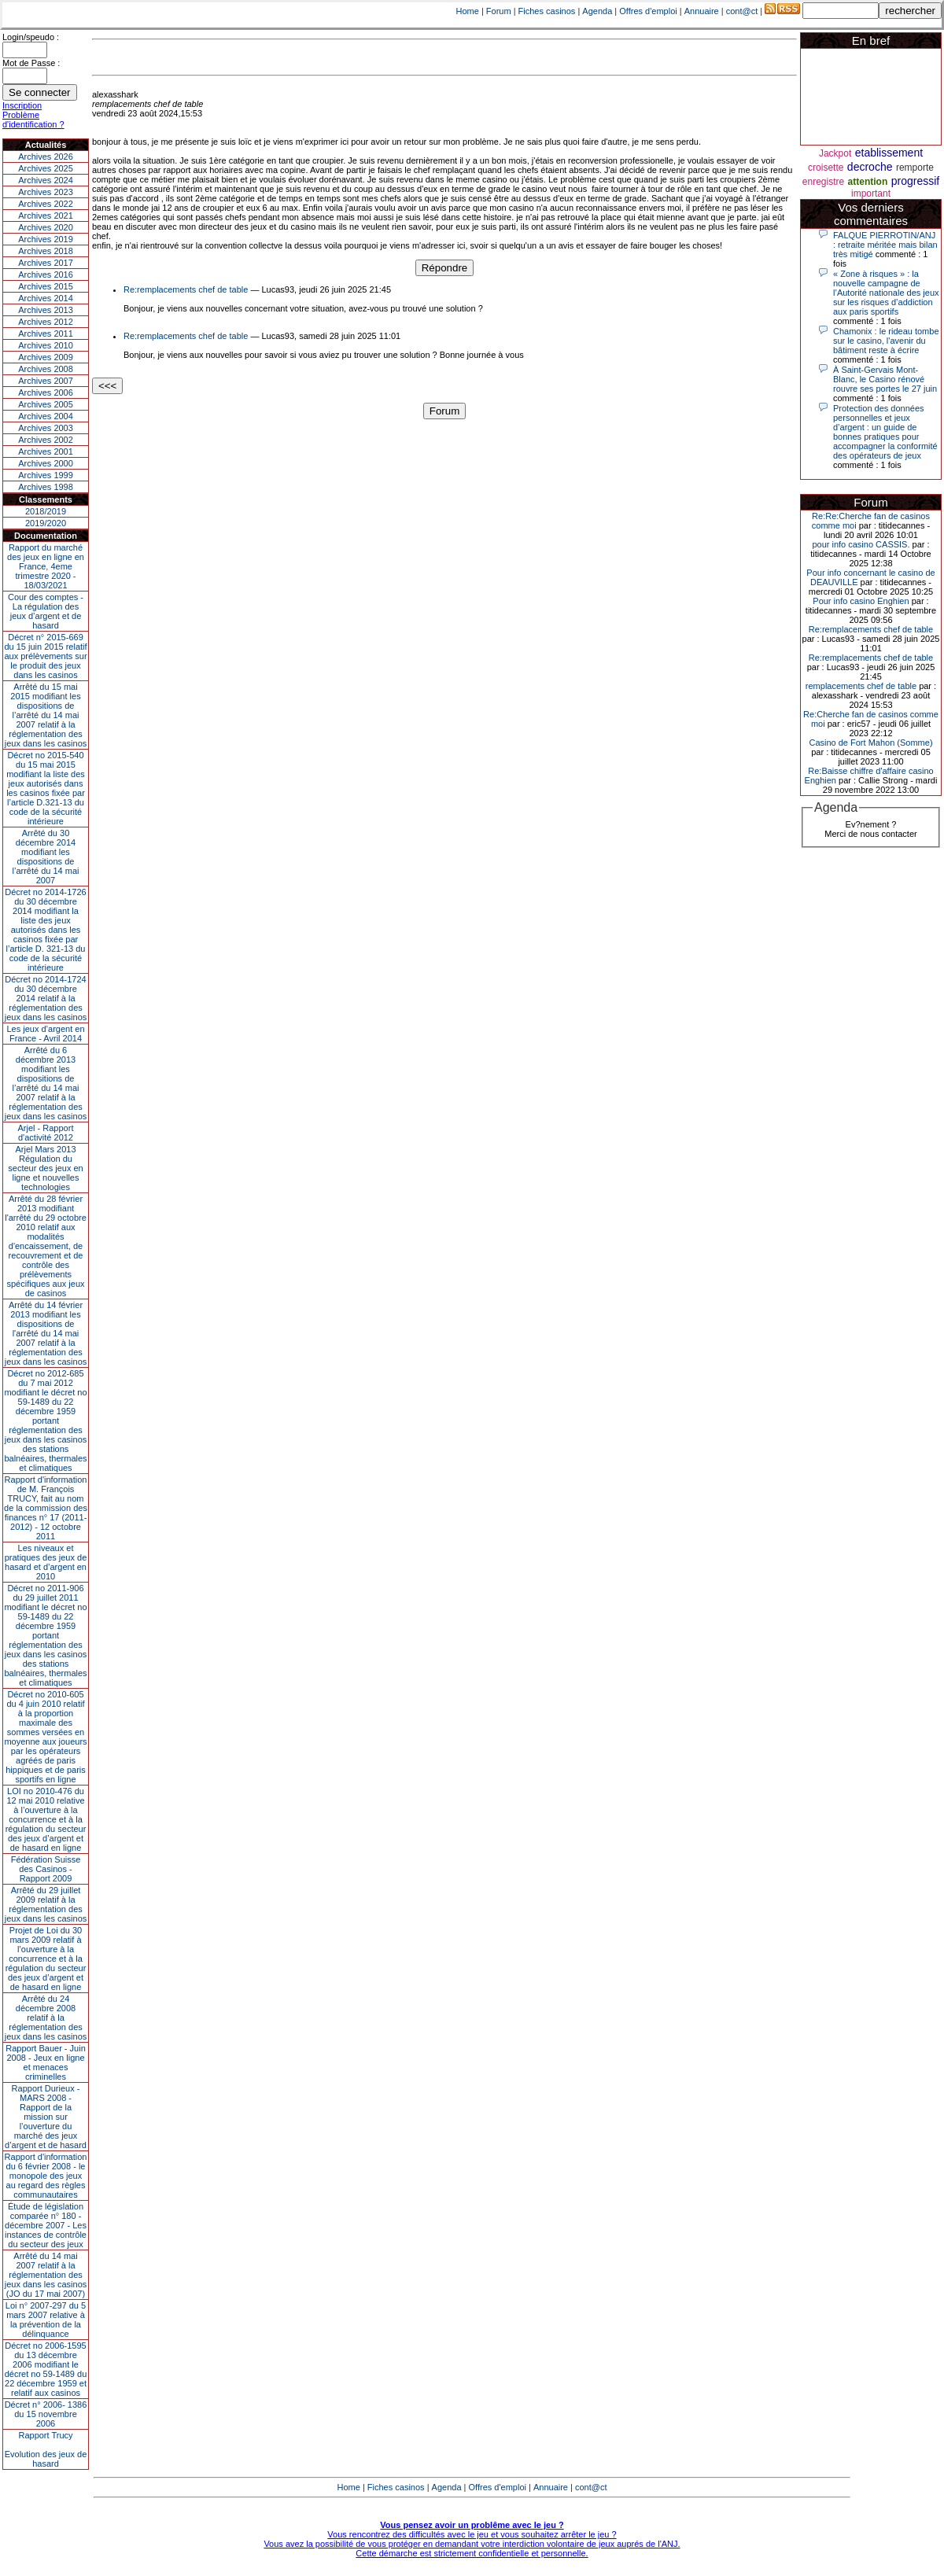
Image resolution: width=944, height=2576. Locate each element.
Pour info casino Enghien (861, 601)
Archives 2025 (45, 168)
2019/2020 (45, 523)
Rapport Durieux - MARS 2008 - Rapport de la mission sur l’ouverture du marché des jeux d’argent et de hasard (46, 2117)
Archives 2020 (45, 227)
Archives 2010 (45, 345)
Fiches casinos (547, 11)
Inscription (22, 105)
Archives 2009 (45, 357)
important (871, 193)
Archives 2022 (45, 203)
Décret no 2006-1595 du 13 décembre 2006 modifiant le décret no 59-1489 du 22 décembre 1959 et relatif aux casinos (46, 2369)
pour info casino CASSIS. (860, 544)
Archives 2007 (45, 380)
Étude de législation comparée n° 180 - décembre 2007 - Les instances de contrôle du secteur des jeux (46, 2225)
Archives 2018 (45, 251)
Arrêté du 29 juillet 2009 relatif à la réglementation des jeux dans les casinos (46, 1904)
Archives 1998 (45, 487)
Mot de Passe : (31, 63)
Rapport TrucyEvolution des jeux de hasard (46, 2449)
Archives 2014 (45, 298)
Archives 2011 (45, 333)
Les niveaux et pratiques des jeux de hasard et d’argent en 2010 (46, 1562)
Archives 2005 (45, 404)
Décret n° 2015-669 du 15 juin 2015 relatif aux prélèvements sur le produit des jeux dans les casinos (45, 656)
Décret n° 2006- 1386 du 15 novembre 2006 (46, 2414)
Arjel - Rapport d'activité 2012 (46, 1132)
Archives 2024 (45, 180)
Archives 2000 (45, 463)
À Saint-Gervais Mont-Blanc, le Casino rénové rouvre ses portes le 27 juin (885, 379)
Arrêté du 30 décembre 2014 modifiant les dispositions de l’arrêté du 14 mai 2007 (46, 856)
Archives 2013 (45, 310)
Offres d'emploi (648, 11)
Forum (498, 11)
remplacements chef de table (861, 686)
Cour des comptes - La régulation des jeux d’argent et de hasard (45, 611)
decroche (870, 166)
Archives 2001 (45, 451)
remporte (915, 167)
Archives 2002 (45, 439)
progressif (915, 181)
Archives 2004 (45, 416)
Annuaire (701, 11)
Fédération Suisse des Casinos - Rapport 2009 (46, 1869)
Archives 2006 (45, 392)
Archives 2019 (45, 239)
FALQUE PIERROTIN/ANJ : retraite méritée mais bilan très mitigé (885, 244)
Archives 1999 (45, 475)
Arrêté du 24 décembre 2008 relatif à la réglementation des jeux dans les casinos (46, 2017)
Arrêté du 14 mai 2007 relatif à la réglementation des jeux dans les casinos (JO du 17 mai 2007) (46, 2274)
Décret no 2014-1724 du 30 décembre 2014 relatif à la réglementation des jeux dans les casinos (46, 998)
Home (467, 11)
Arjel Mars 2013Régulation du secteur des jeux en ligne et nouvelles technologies (45, 1168)
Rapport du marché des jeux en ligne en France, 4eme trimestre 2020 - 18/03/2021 (45, 566)
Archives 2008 (45, 369)
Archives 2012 (45, 321)
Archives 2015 (45, 286)
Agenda (597, 11)
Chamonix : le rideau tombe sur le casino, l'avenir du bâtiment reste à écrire (886, 340)
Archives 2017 (45, 262)
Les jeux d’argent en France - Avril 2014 (45, 1033)
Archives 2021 (45, 215)
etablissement (889, 152)
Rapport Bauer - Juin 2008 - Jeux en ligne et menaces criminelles (46, 2062)
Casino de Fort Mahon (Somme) (870, 742)
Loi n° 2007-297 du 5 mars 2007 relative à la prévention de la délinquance (46, 2319)
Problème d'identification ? (33, 119)
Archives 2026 (45, 156)
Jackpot (835, 153)
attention (868, 181)
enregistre (823, 181)
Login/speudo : (30, 37)
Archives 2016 (45, 274)
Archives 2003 (45, 428)
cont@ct (742, 11)
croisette (825, 167)
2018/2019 (45, 511)
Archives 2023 (45, 192)
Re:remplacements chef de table (186, 289)
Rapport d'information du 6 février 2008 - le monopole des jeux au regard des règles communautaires (46, 2175)
